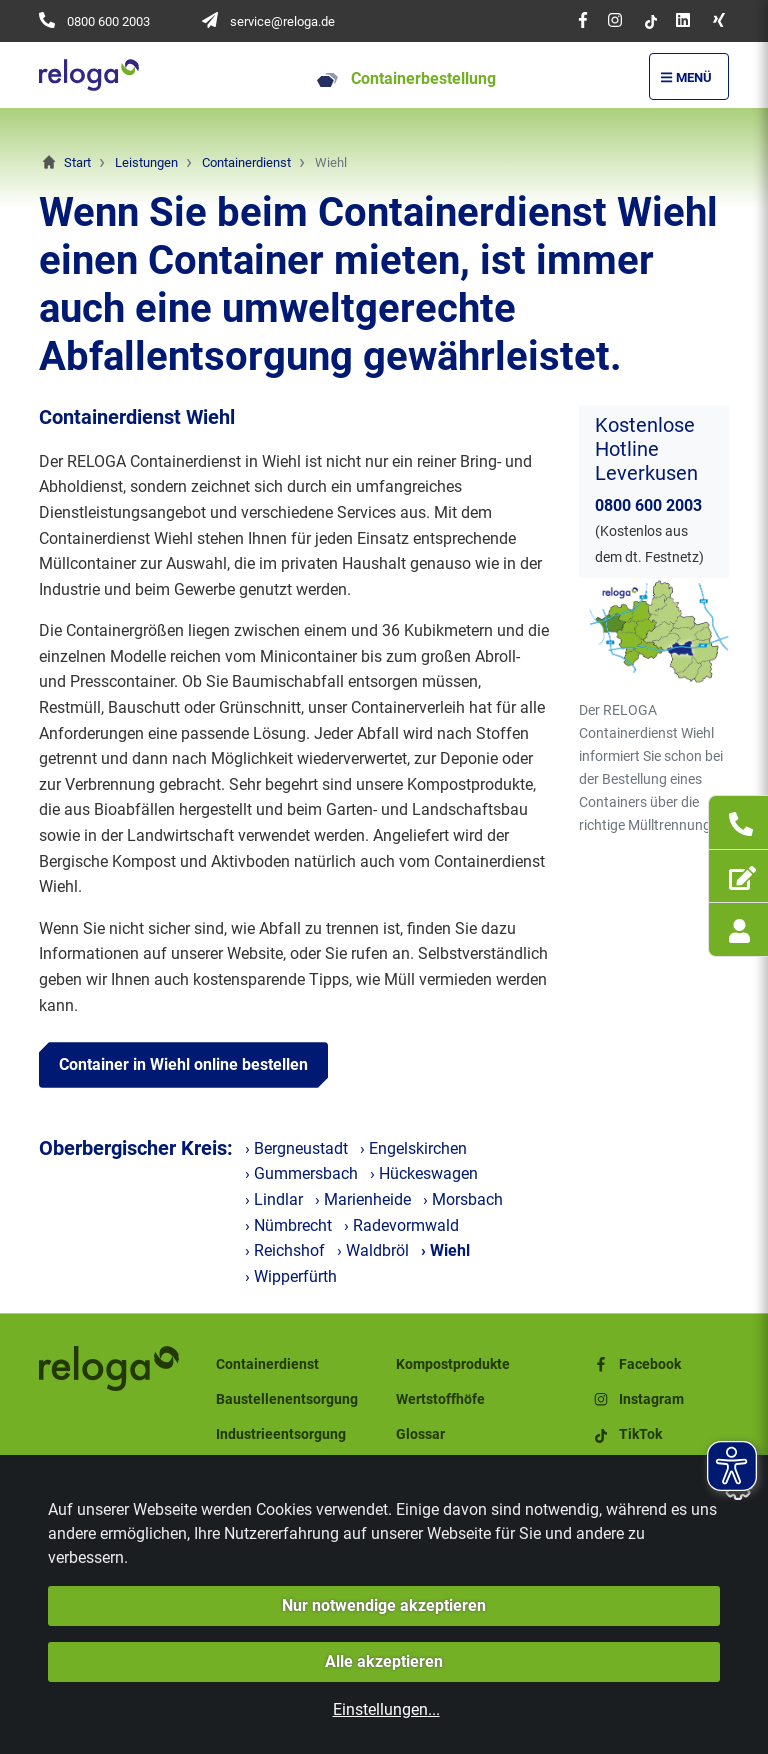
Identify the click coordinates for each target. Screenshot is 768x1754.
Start (77, 162)
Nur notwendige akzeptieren (384, 1605)
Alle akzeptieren (384, 1661)
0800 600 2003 (108, 21)
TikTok (626, 1434)
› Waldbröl (373, 1250)
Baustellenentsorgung (287, 1399)
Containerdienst (246, 162)
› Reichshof (285, 1250)
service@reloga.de (282, 21)
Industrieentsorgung (281, 1434)
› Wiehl (445, 1250)
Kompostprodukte (453, 1364)
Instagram (637, 1399)
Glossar (420, 1434)
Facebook (636, 1364)
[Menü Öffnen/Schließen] (689, 76)
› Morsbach (463, 1199)
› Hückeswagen (424, 1173)
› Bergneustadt (296, 1148)
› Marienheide (363, 1199)
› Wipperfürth (291, 1276)
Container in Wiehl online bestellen (183, 1064)
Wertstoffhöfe (440, 1399)
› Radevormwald (401, 1225)
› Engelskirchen (413, 1148)
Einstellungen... (386, 1709)
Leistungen (146, 162)
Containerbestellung (406, 78)
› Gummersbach (301, 1173)
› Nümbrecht (288, 1225)
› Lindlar (274, 1199)
